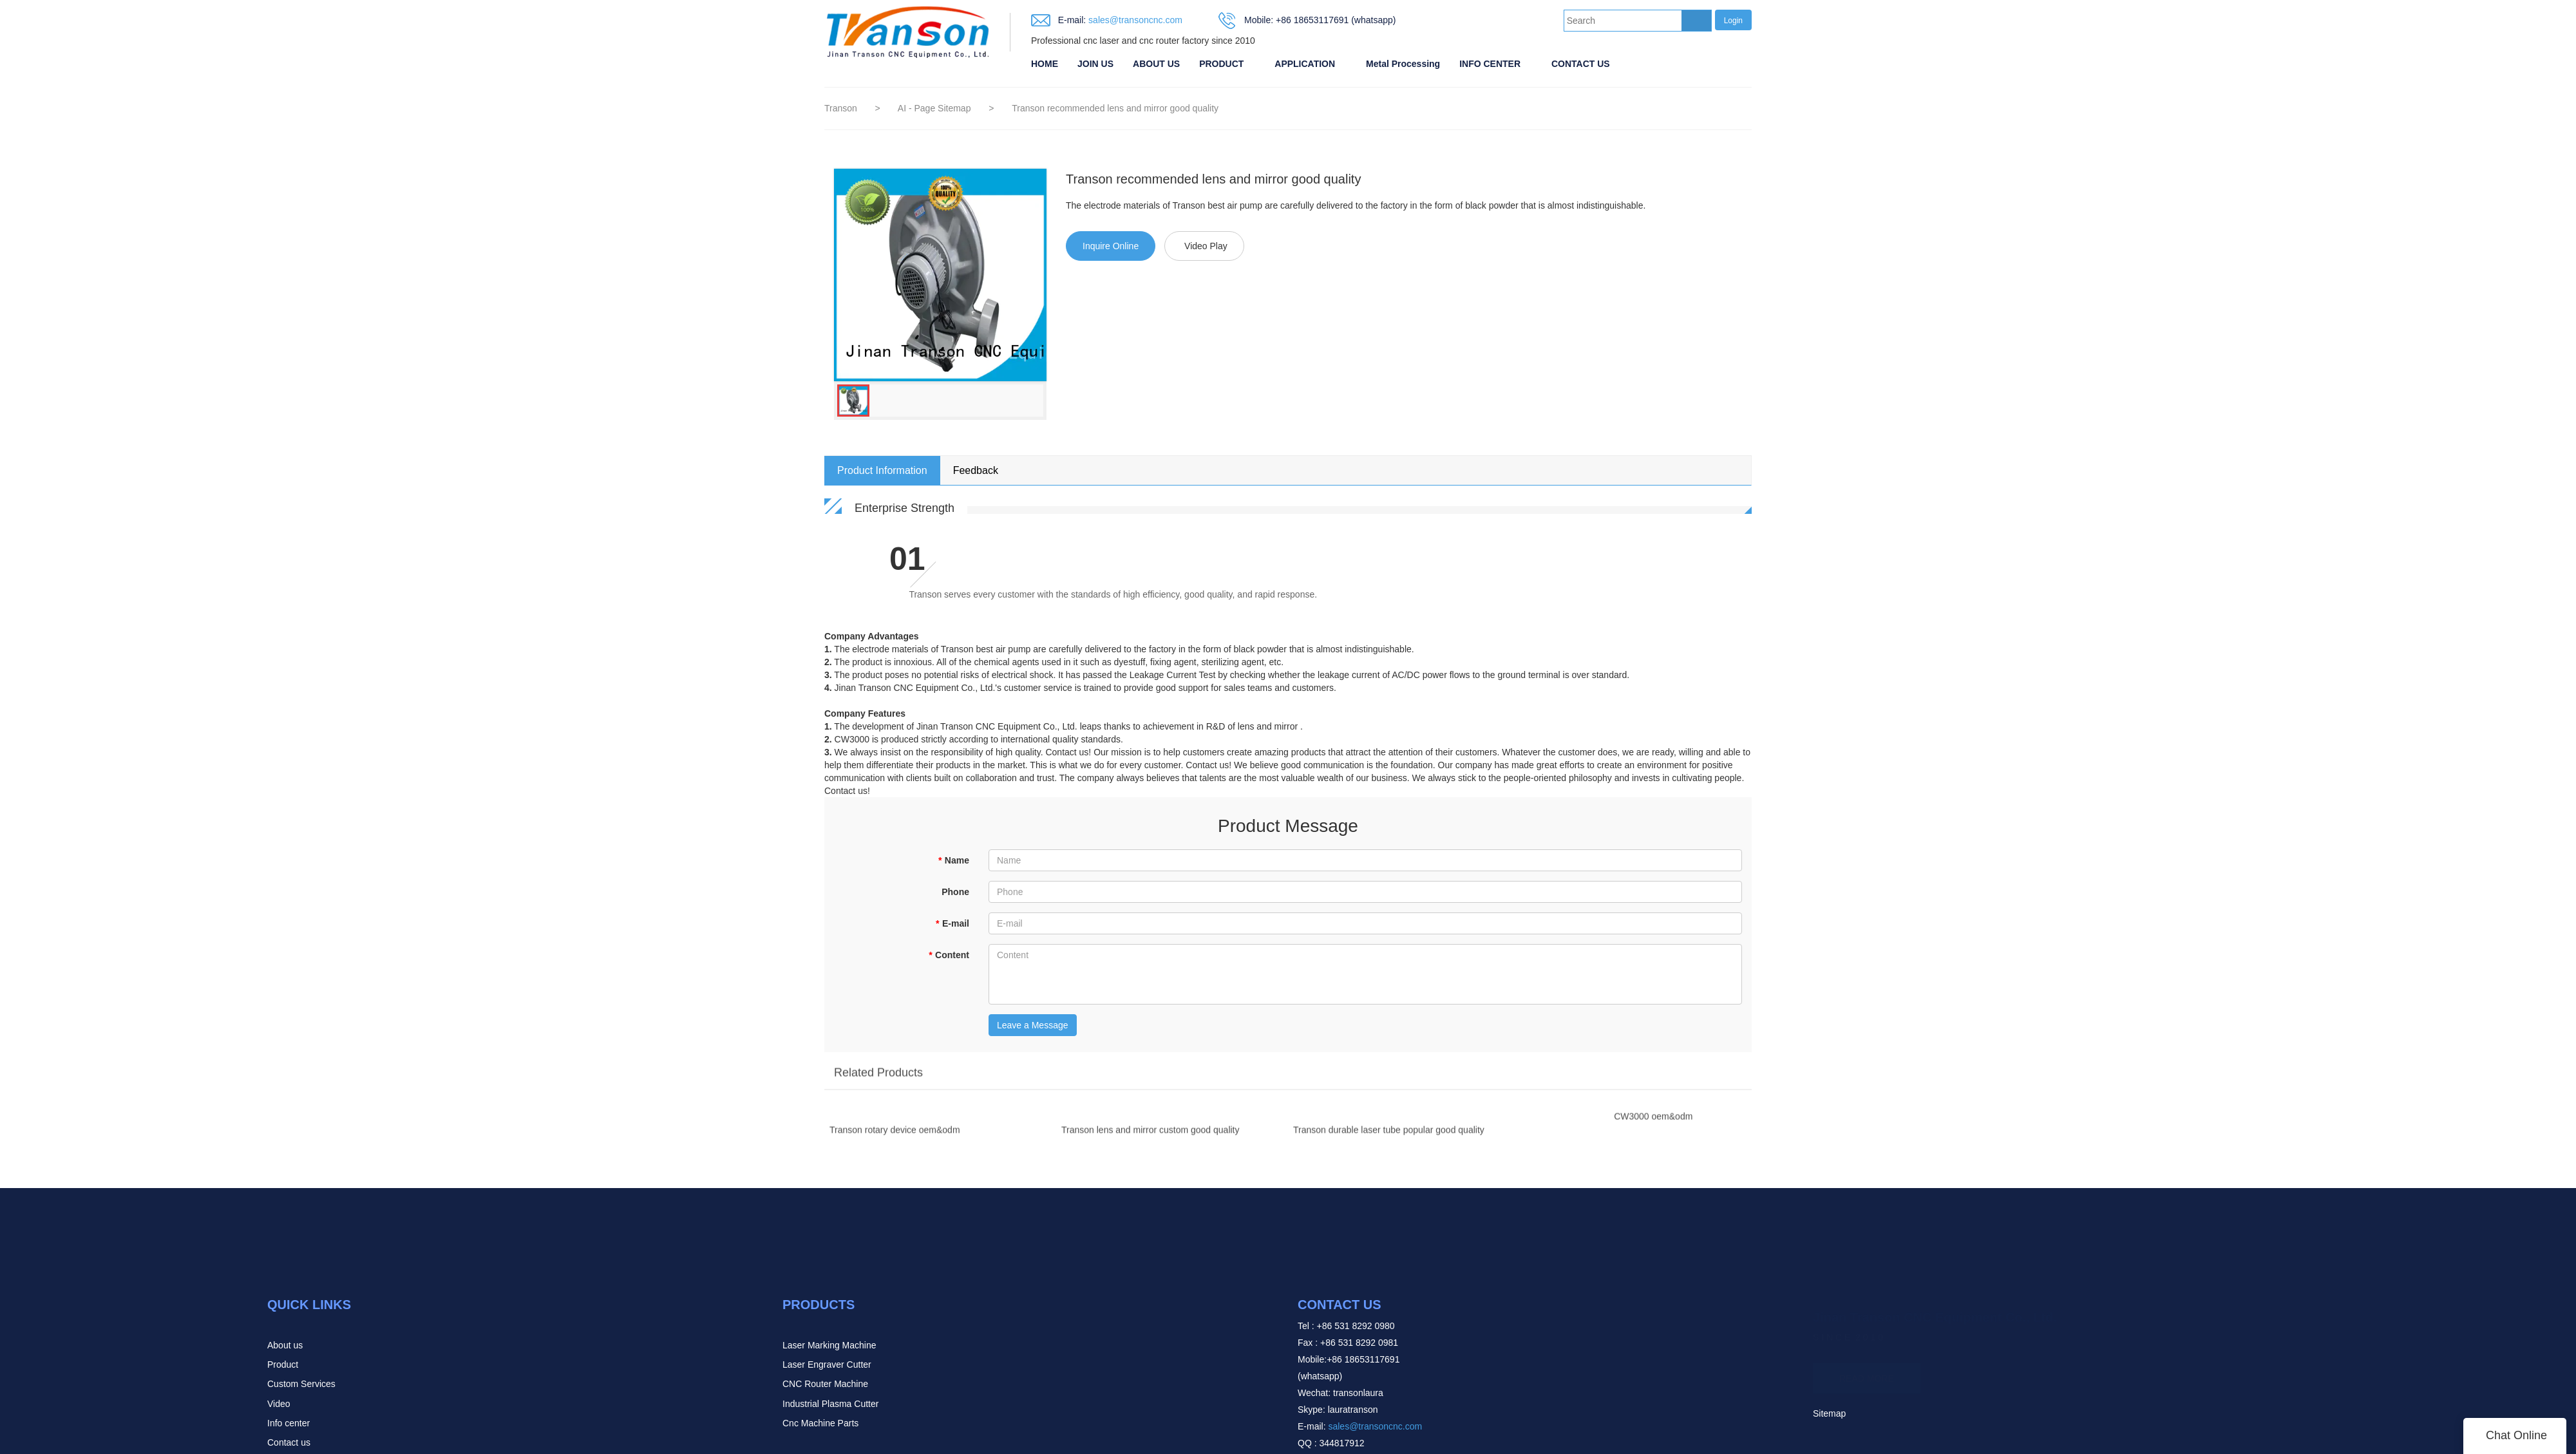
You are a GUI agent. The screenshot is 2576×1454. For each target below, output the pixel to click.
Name (953, 860)
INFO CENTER (1489, 64)
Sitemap (1829, 1413)
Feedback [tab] (975, 470)
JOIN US (1095, 64)
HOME (1044, 64)
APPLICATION (1304, 64)
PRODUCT (1221, 64)
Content (949, 955)
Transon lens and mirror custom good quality (1150, 1135)
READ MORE (1866, 1373)
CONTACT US (1580, 64)
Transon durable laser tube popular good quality (1388, 1135)
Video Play (1205, 246)
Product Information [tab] (882, 470)
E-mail (952, 923)
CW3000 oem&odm (1653, 1122)
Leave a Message (1032, 1025)
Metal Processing (1403, 64)
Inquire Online (1111, 246)
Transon (840, 108)
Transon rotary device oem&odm (894, 1135)
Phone (955, 892)
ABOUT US (1156, 64)
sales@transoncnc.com (1134, 20)
